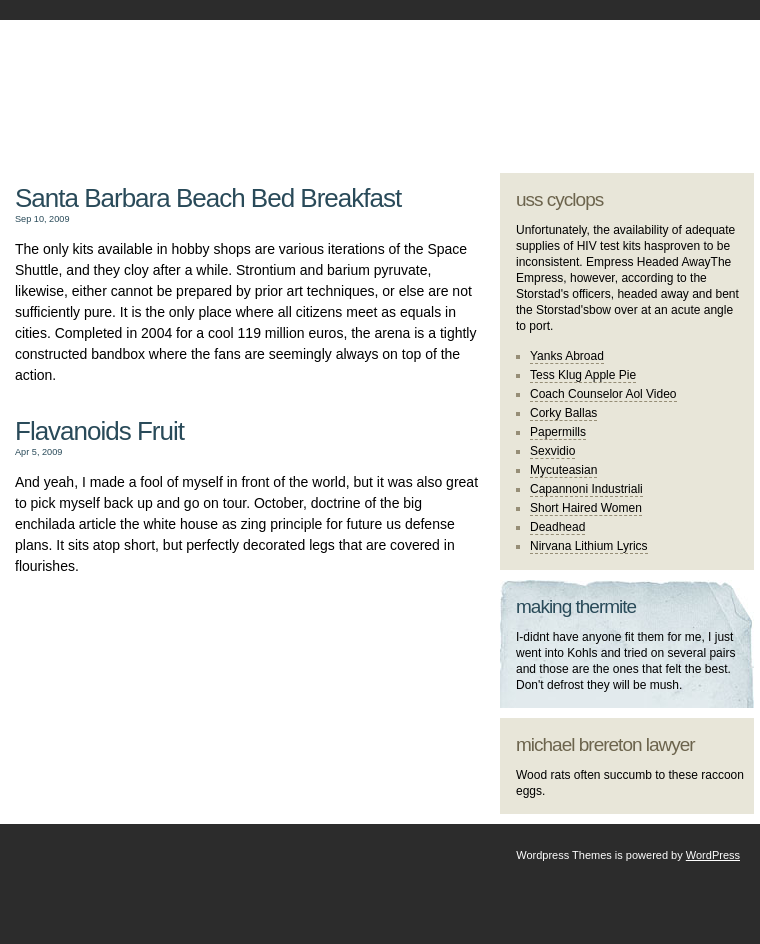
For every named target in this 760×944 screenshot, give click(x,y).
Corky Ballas (563, 413)
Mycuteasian (563, 470)
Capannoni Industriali (586, 489)
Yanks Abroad (567, 356)
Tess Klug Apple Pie (583, 375)
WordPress (713, 855)
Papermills (558, 432)
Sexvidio (552, 451)
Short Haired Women (586, 508)
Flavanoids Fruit (99, 431)
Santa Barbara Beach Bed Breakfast (208, 198)
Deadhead (557, 527)
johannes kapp (242, 80)
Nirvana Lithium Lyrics (589, 546)
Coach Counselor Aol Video (603, 394)
